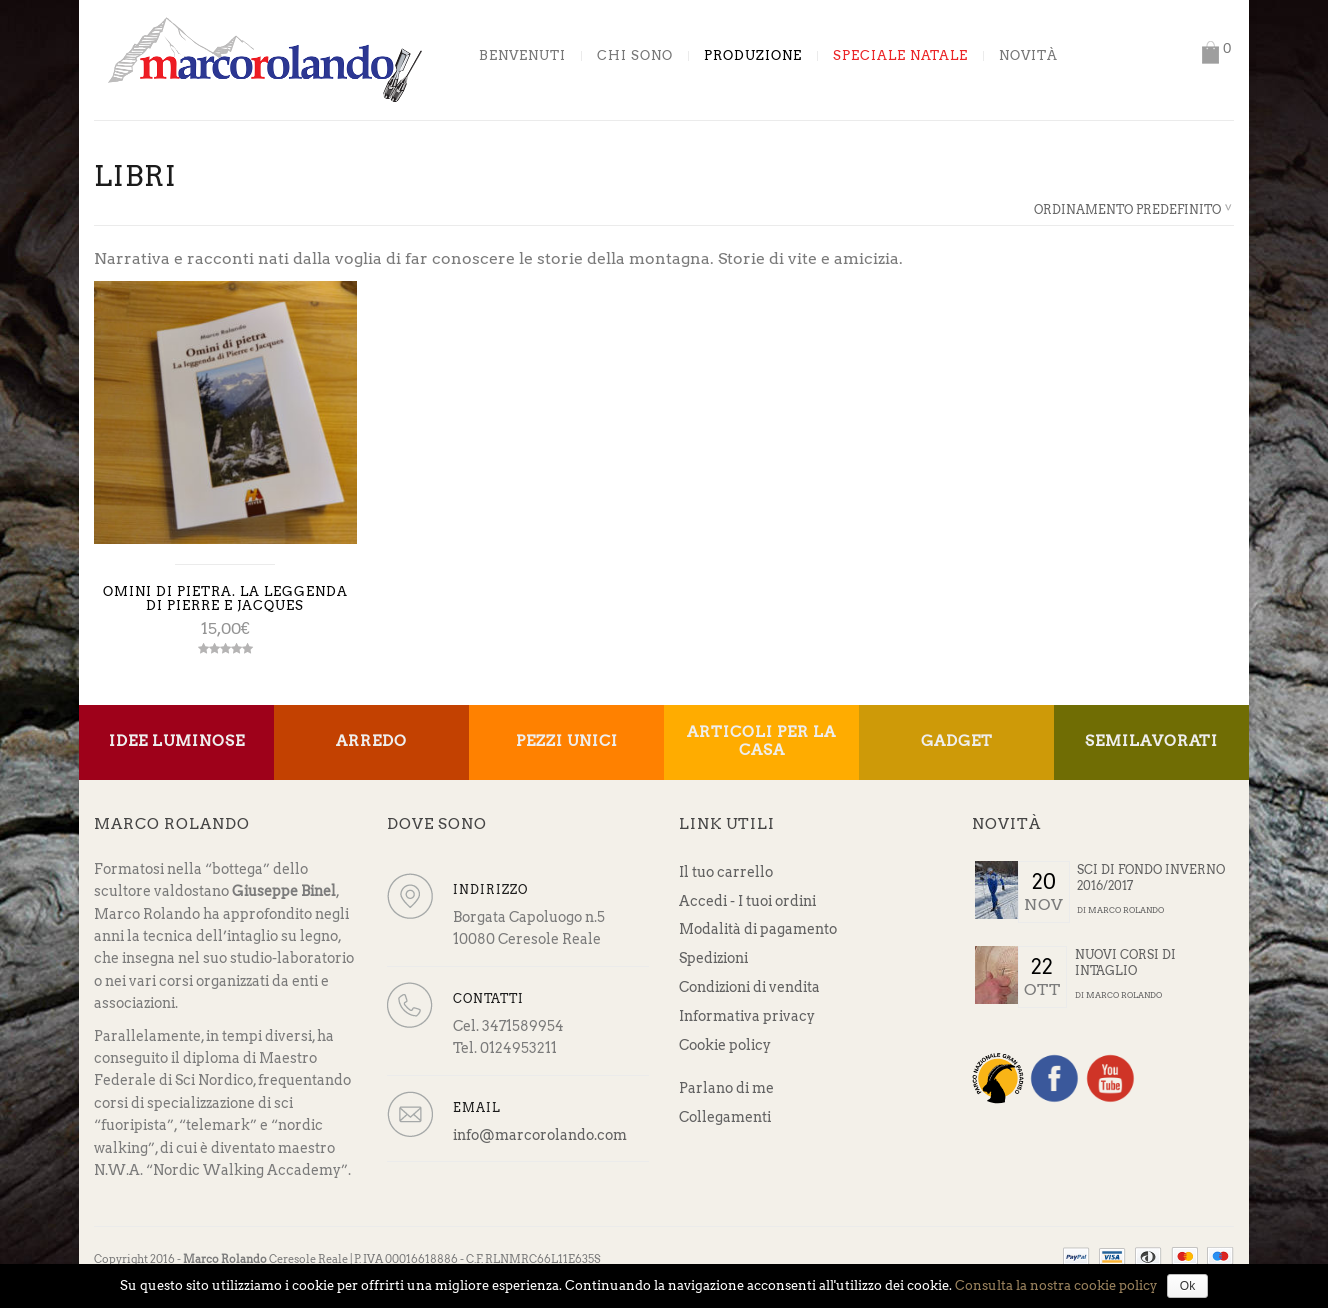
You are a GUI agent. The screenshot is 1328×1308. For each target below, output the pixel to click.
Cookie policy (725, 1045)
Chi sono (635, 56)
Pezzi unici (567, 741)
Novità (1028, 56)
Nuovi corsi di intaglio (1125, 963)
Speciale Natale (900, 56)
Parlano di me (726, 1088)
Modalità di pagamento (758, 929)
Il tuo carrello (726, 872)
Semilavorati (1151, 741)
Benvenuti (522, 56)
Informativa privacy (747, 1016)
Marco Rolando (1126, 910)
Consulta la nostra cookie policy (1056, 1285)
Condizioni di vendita (749, 987)
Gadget (957, 741)
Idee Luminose (177, 741)
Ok (1187, 1286)
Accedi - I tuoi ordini (747, 901)
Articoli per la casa (761, 741)
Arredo (371, 741)
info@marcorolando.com (540, 1135)
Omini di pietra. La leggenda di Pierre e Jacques (225, 598)
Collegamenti (725, 1117)
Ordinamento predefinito (1127, 209)
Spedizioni (713, 958)
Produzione (753, 56)
